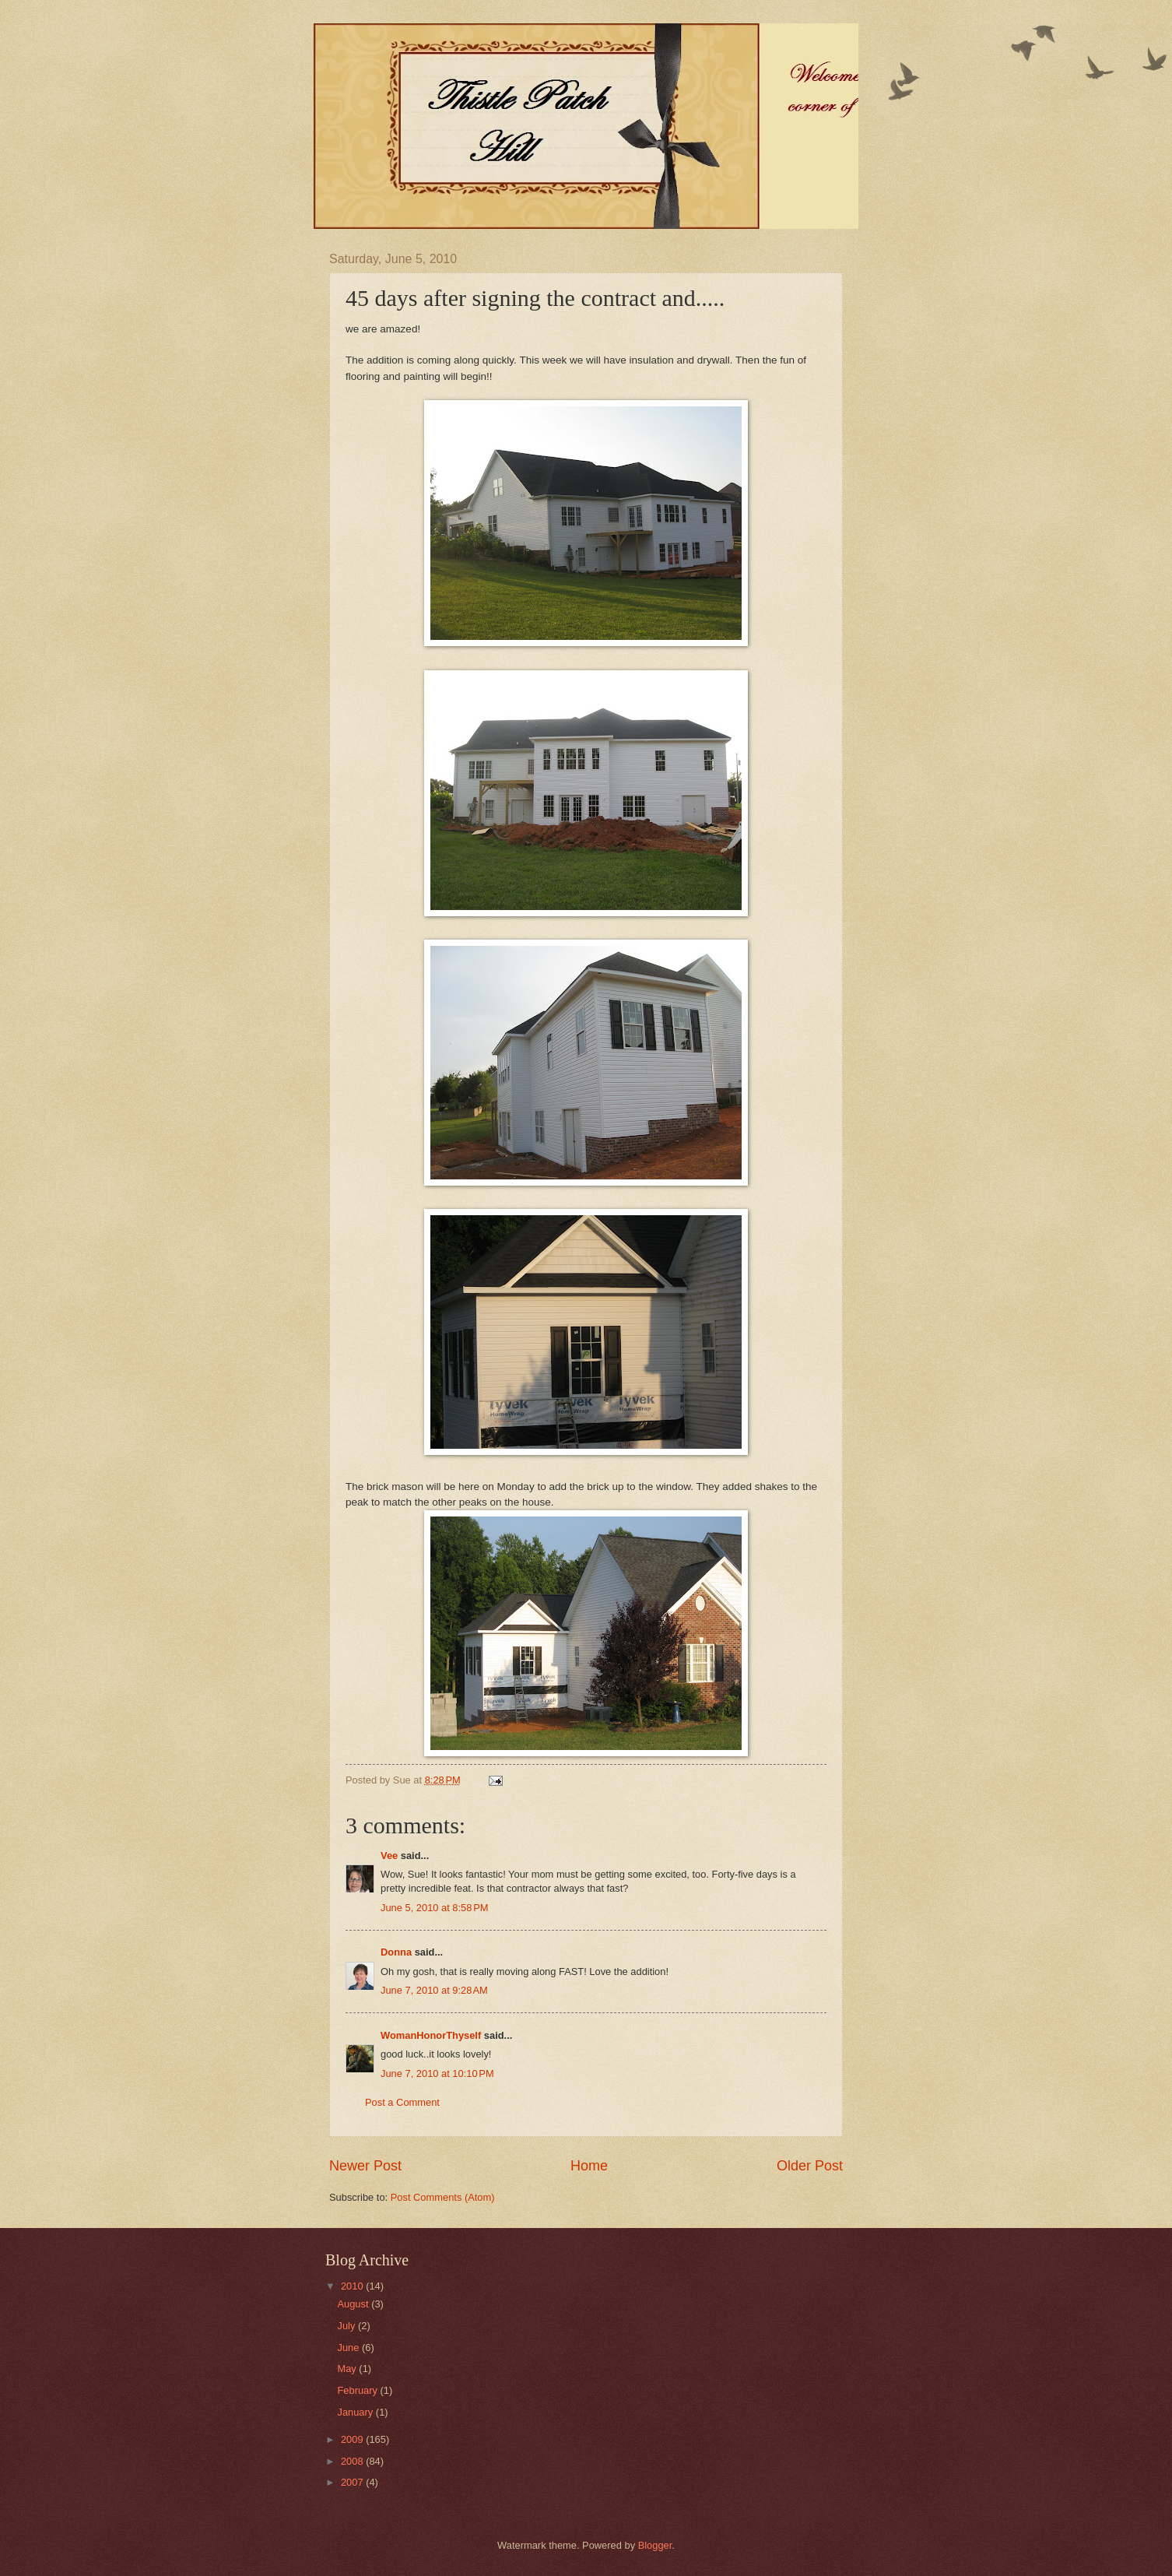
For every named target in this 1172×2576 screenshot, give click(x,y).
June (349, 2347)
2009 (353, 2439)
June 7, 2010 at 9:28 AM (434, 1990)
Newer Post (365, 2166)
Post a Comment (402, 2102)
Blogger (655, 2545)
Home (589, 2166)
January (356, 2412)
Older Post (810, 2166)
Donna (396, 1952)
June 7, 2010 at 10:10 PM (437, 2073)
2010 (353, 2286)
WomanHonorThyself (431, 2035)
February (358, 2390)
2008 (353, 2461)
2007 (353, 2482)
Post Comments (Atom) (443, 2197)
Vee (389, 1855)
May (348, 2368)
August (354, 2304)
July (347, 2326)
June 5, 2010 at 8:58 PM (435, 1908)
